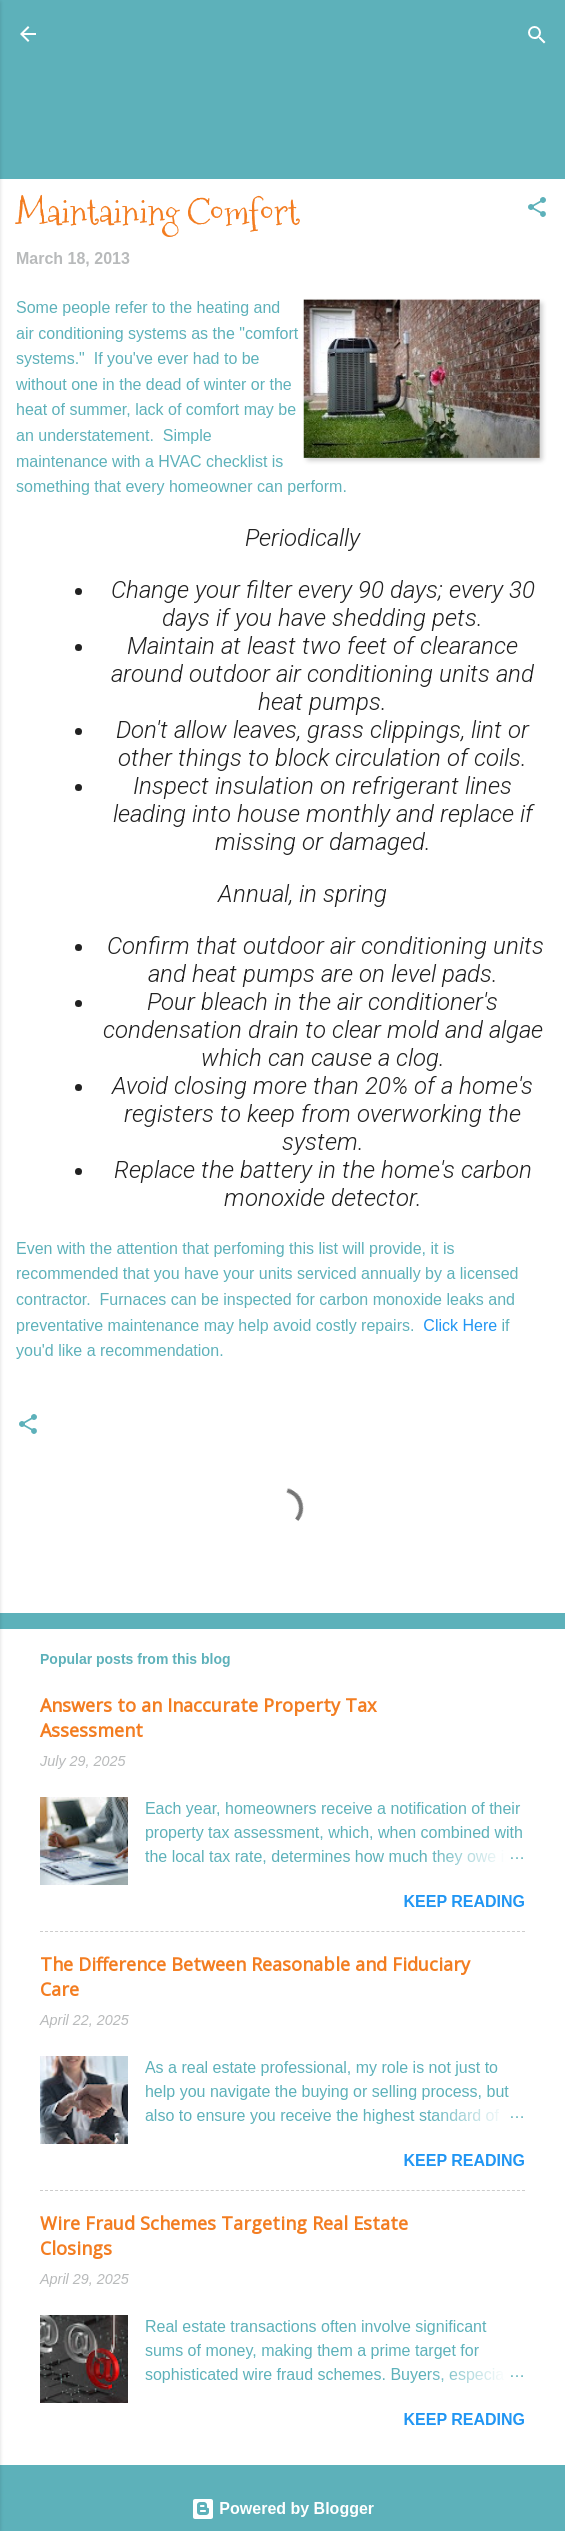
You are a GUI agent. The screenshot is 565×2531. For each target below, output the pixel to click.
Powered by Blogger (282, 2508)
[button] (537, 208)
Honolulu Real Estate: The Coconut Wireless (282, 33)
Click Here (462, 1325)
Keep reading (464, 1901)
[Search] (537, 36)
